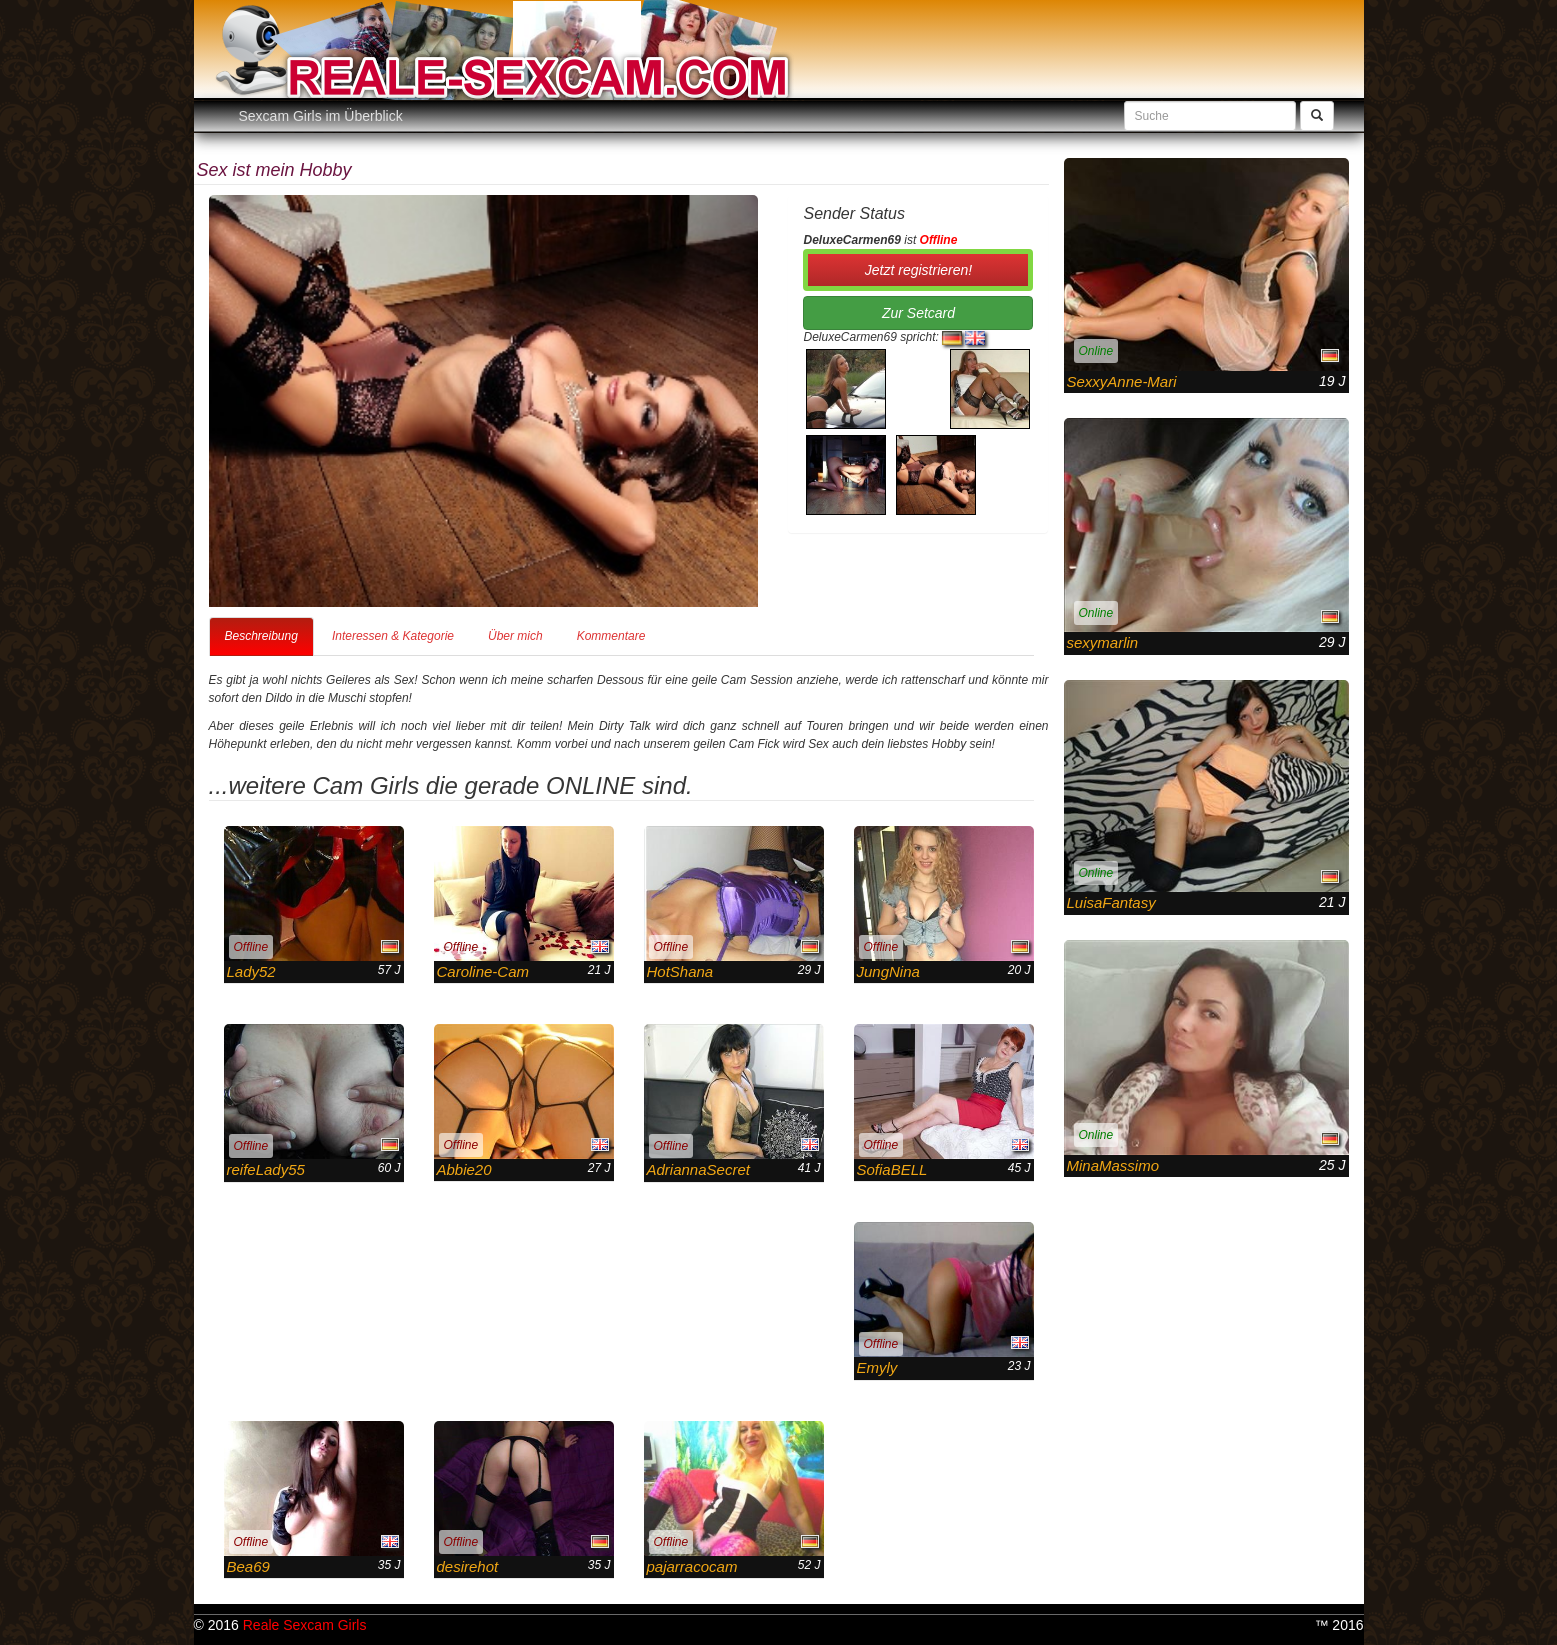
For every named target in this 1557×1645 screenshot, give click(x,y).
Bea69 (248, 1566)
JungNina (888, 971)
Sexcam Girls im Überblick (321, 116)
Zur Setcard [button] (918, 313)
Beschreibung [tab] (261, 636)
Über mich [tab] (515, 636)
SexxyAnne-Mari (1122, 381)
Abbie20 (464, 1169)
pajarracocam (692, 1566)
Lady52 (251, 971)
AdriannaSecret (698, 1169)
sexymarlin (1103, 642)
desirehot (468, 1566)
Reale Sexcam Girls (305, 1625)
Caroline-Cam (483, 971)
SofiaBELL (892, 1169)
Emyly (877, 1367)
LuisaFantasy (1111, 902)
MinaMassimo (1113, 1165)
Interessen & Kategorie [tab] (393, 636)
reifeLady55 (266, 1169)
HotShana (680, 971)
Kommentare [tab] (611, 636)
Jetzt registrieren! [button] (918, 270)
